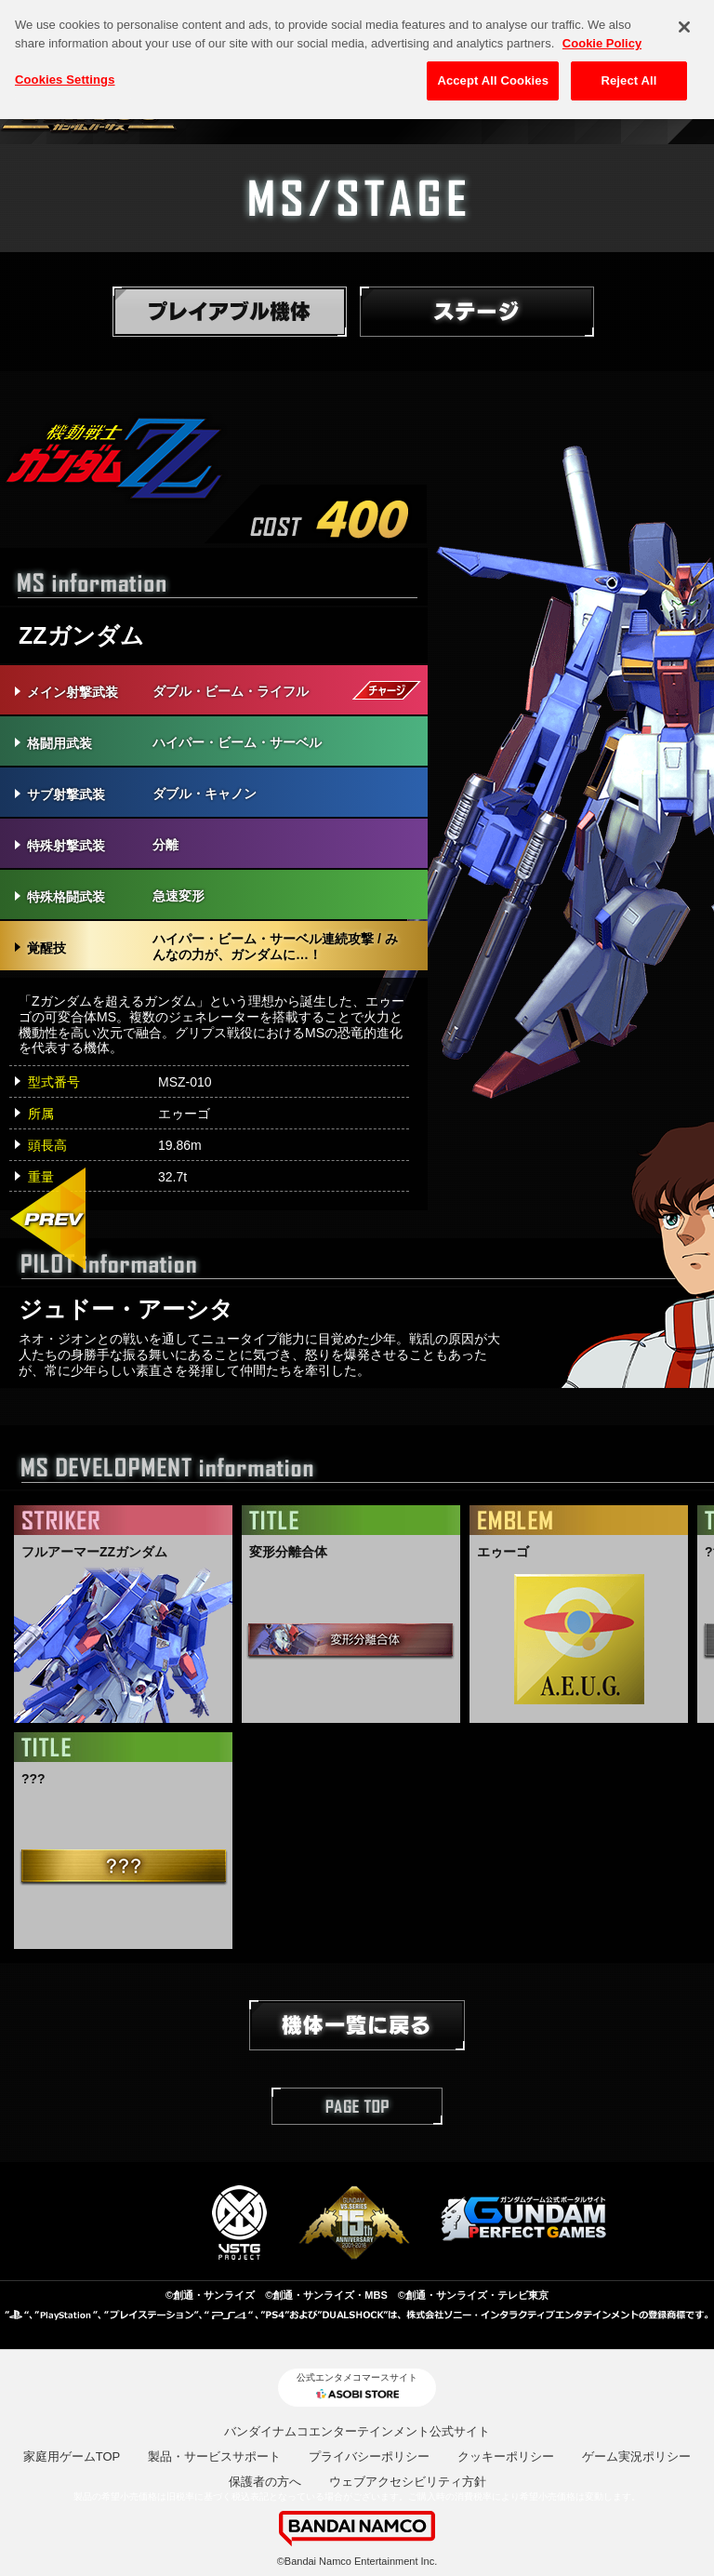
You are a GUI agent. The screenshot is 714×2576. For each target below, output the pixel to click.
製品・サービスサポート (214, 2456)
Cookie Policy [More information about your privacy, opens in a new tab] (601, 36)
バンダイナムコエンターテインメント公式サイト (357, 2431)
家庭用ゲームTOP (72, 2456)
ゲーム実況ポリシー (636, 2456)
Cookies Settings (65, 73)
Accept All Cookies (493, 74)
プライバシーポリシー (369, 2456)
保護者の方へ (265, 2482)
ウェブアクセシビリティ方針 (407, 2482)
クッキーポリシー (505, 2456)
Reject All (628, 74)
